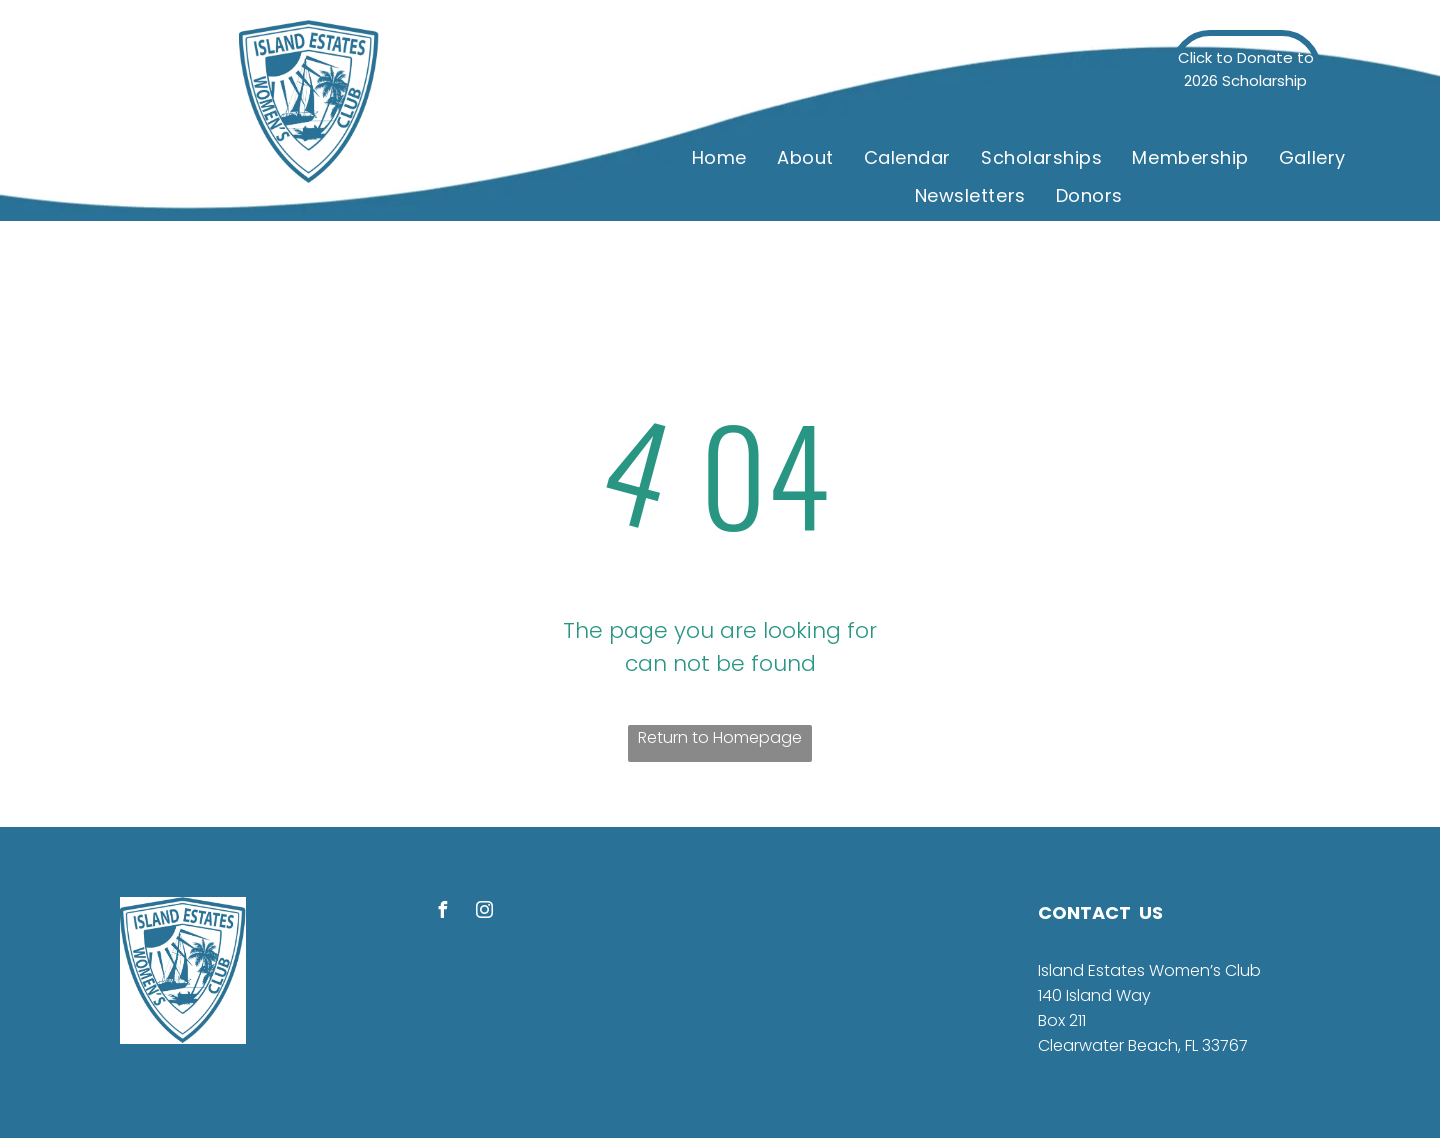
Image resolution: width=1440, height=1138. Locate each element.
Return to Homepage (720, 737)
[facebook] (442, 912)
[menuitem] (719, 157)
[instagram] (484, 912)
